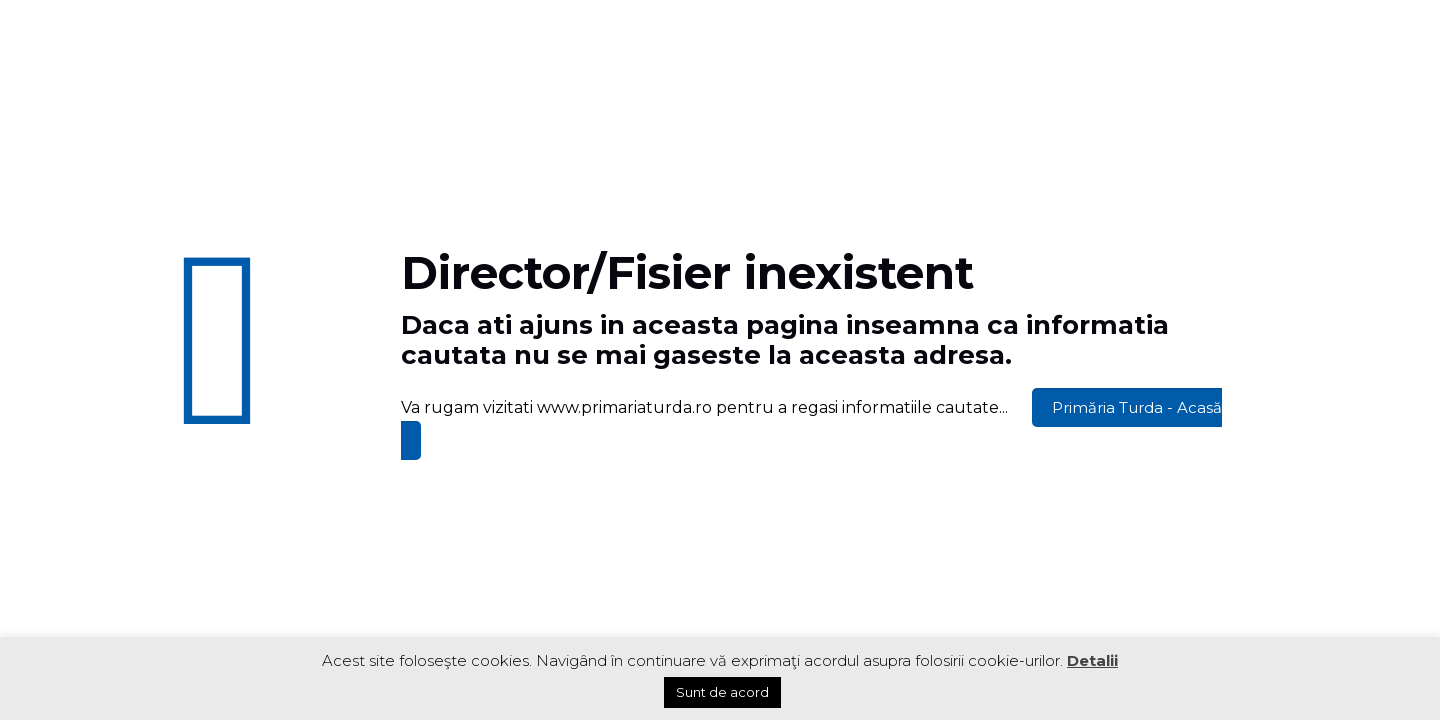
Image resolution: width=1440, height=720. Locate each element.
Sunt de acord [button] (722, 692)
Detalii (1092, 660)
